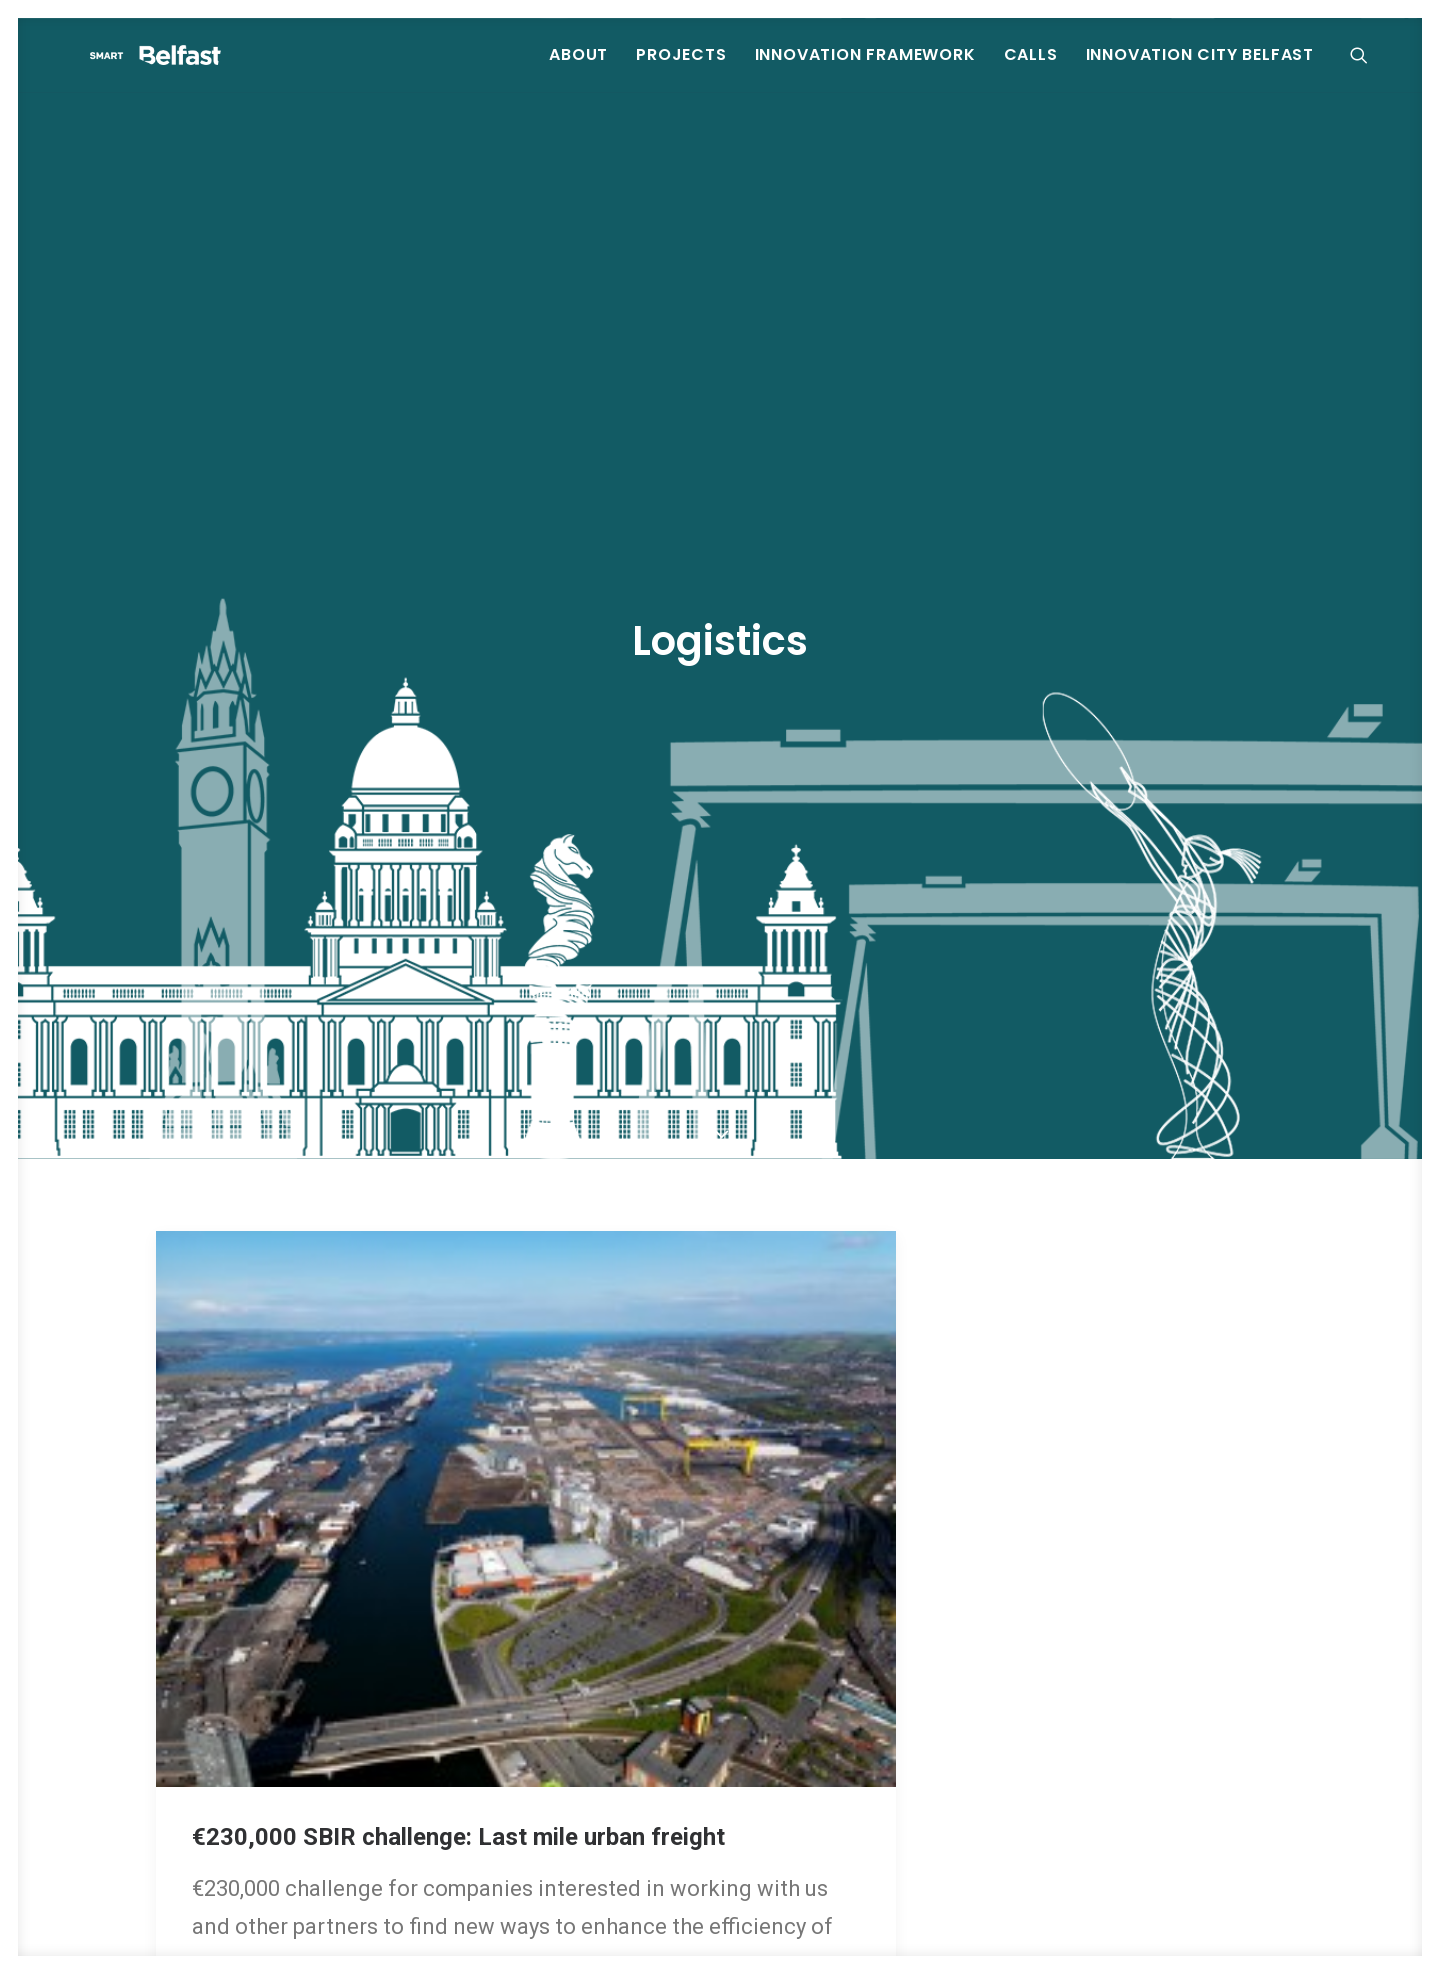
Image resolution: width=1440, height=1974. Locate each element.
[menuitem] (578, 70)
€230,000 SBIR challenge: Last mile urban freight (458, 1681)
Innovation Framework (865, 69)
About (578, 69)
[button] (1368, 70)
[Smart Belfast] (217, 70)
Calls (1031, 69)
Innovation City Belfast (1200, 69)
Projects (681, 69)
